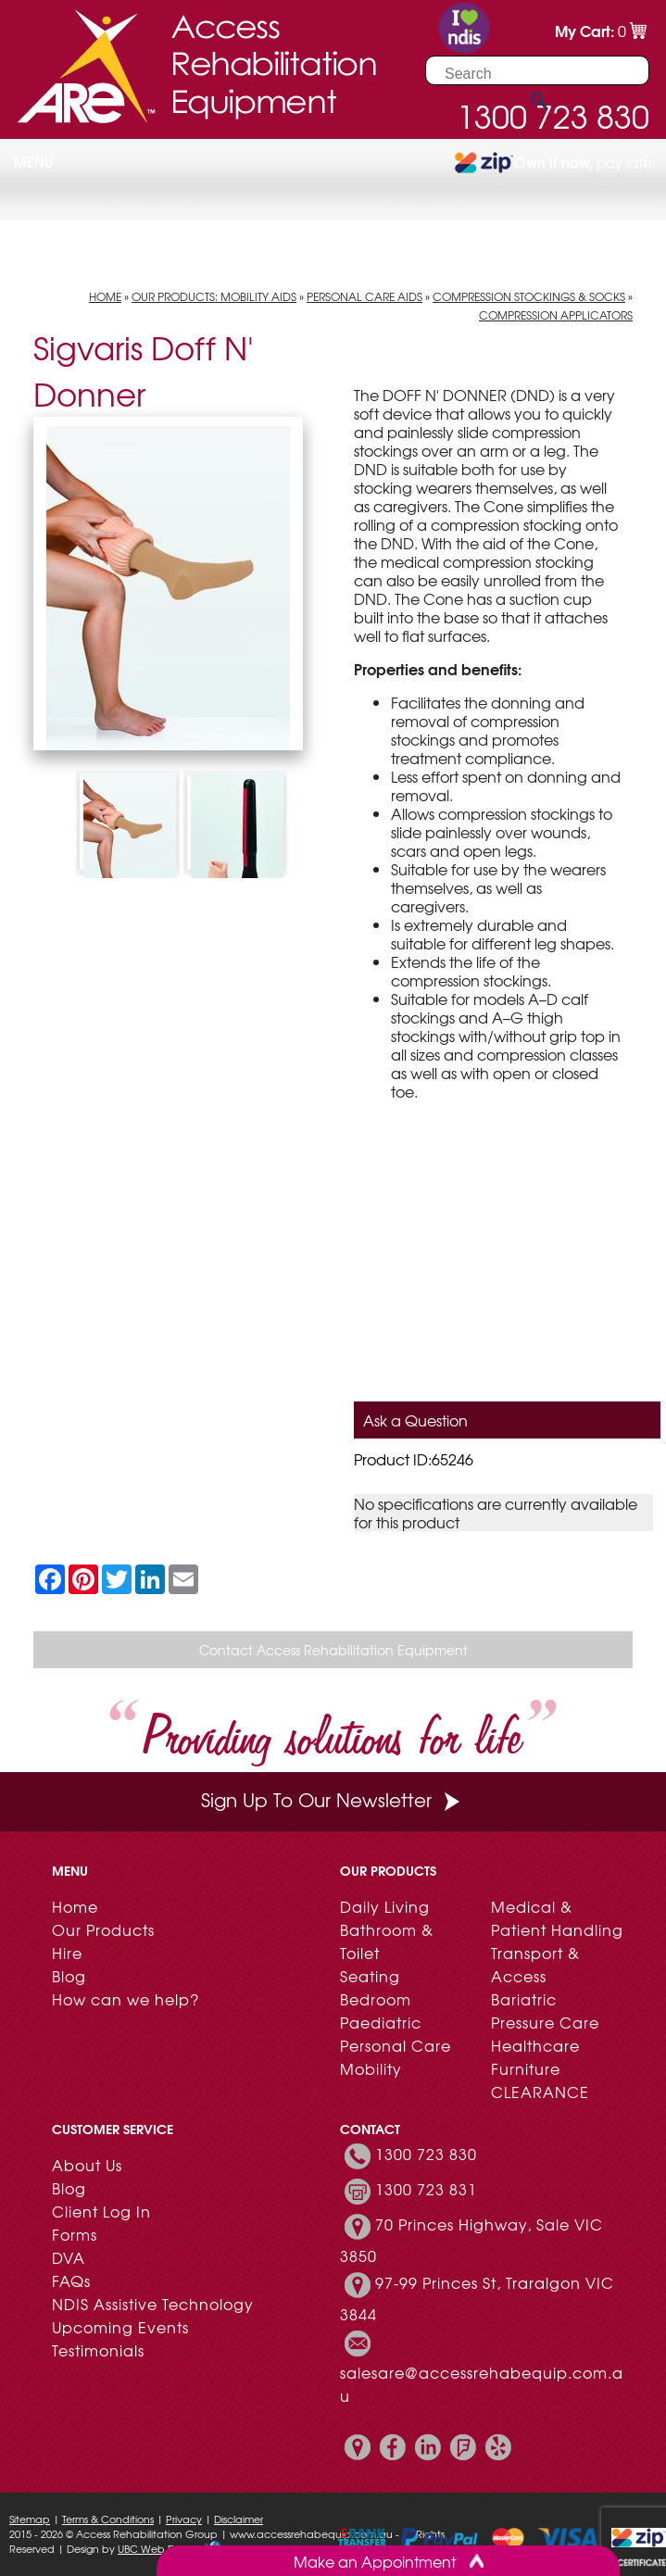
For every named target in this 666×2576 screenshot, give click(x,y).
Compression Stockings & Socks (529, 296)
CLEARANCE (540, 2091)
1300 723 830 (426, 2154)
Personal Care (395, 2045)
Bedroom (375, 1999)
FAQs (71, 2280)
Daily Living (385, 1906)
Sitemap (29, 2518)
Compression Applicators (556, 315)
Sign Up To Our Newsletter (332, 1799)
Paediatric (380, 2022)
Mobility (371, 2068)
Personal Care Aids (364, 296)
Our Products (103, 1929)
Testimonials (98, 2350)
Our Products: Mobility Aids (214, 296)
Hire (67, 1952)
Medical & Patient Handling (557, 1918)
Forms (74, 2234)
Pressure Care (545, 2022)
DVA (68, 2257)
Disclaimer (238, 2518)
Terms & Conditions (108, 2518)
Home (105, 296)
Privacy (184, 2518)
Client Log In (101, 2211)
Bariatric (524, 1999)
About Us (87, 2165)
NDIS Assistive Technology (153, 2304)
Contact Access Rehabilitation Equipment (333, 1649)
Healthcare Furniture (535, 2057)
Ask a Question (415, 1420)
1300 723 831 (426, 2190)
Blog (69, 1976)
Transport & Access (535, 1964)
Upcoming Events (120, 2327)
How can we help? (125, 1999)
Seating (370, 1976)
